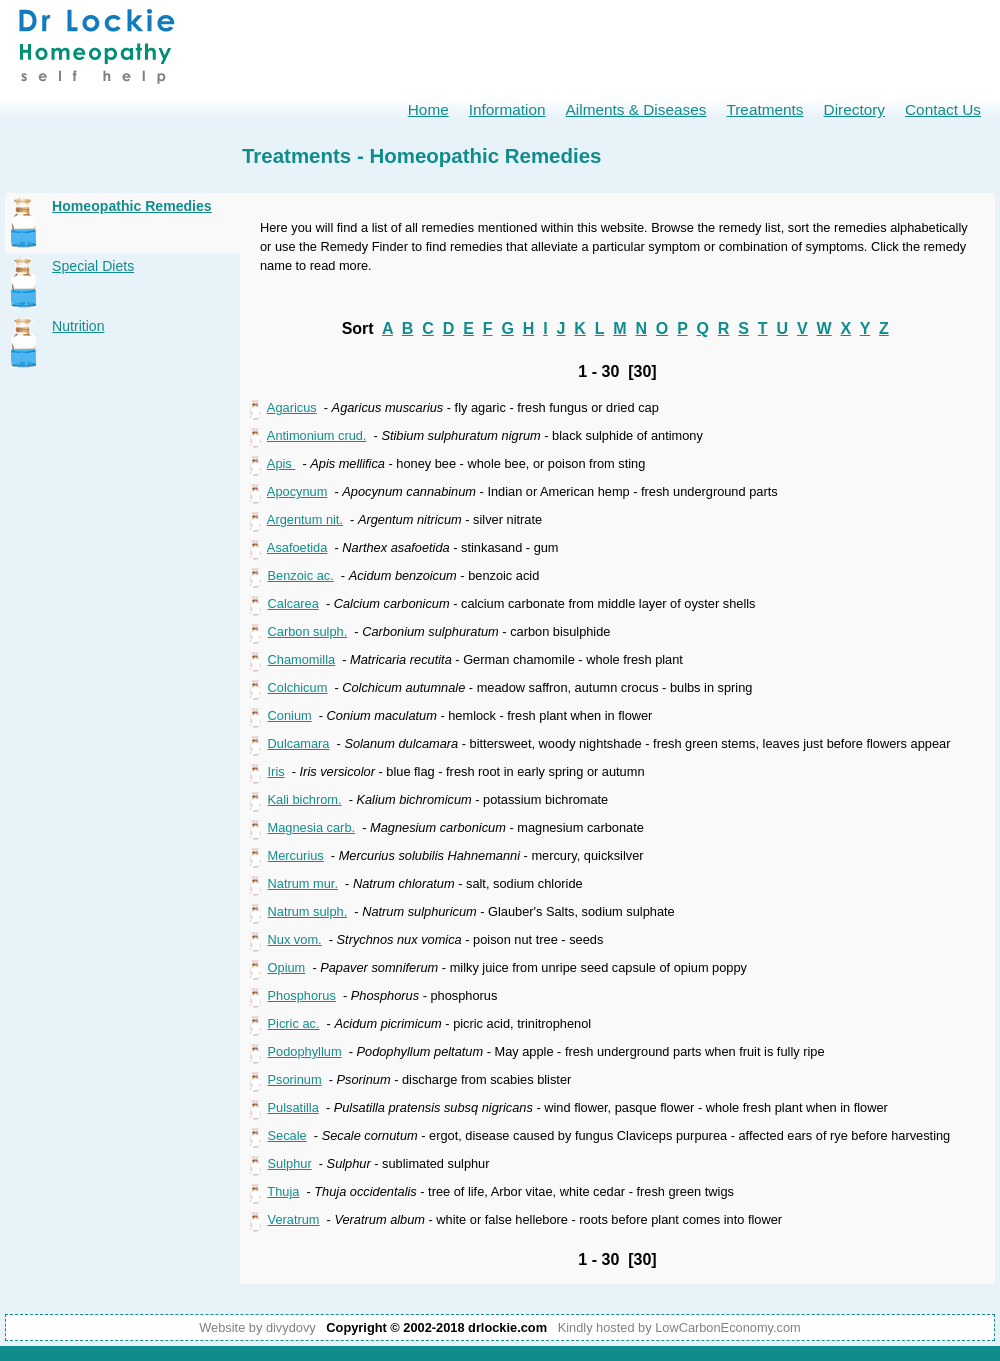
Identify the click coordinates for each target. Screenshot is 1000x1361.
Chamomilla (302, 659)
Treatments (764, 109)
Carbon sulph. (308, 631)
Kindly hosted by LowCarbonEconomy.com (679, 1327)
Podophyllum (305, 1051)
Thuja (283, 1191)
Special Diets (93, 266)
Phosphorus (302, 995)
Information (507, 109)
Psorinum (295, 1079)
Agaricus (292, 407)
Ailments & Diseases (636, 109)
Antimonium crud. (317, 435)
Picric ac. (294, 1023)
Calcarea (293, 603)
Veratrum (294, 1219)
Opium (287, 967)
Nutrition (78, 326)
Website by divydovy (257, 1327)
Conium (290, 715)
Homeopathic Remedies (132, 206)
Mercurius (296, 855)
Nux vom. (295, 939)
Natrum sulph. (308, 911)
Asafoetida (297, 547)
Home (428, 109)
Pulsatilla (293, 1107)
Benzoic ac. (301, 575)
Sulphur (290, 1163)
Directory (854, 109)
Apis (281, 463)
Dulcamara (299, 743)
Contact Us (943, 109)
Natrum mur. (303, 883)
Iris (276, 771)
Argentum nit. (305, 519)
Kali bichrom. (305, 799)
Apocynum (297, 491)
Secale (287, 1135)
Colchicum (298, 687)
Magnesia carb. (312, 827)
